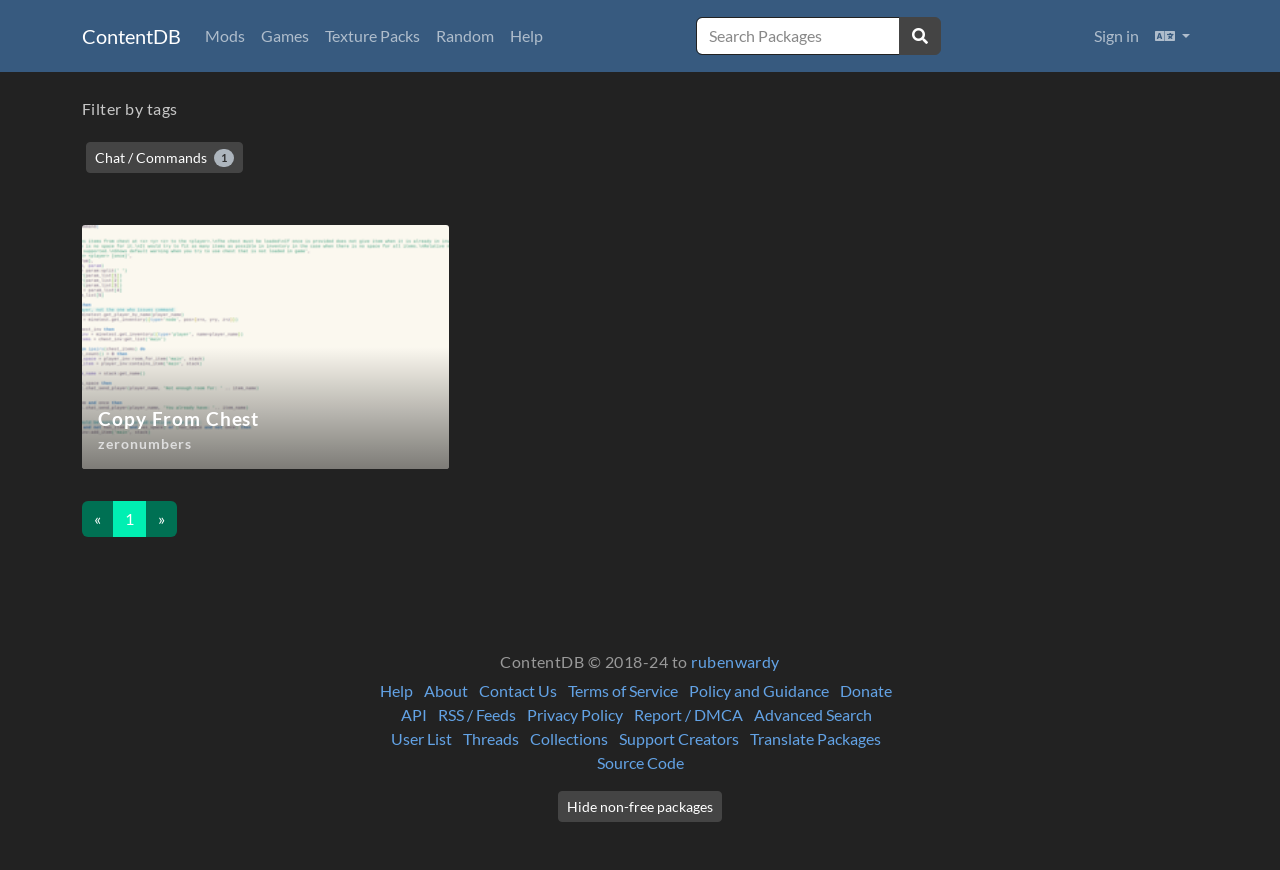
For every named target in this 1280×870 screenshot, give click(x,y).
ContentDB (131, 36)
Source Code (640, 762)
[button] (1172, 36)
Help (526, 35)
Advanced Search (813, 714)
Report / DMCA (688, 714)
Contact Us (518, 690)
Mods (225, 35)
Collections (569, 738)
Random (465, 35)
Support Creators (679, 738)
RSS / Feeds (477, 714)
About (446, 690)
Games (285, 35)
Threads (491, 738)
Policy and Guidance (759, 690)
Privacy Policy (575, 714)
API (414, 714)
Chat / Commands (164, 158)
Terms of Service (623, 690)
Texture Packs (372, 35)
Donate (866, 690)
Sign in (1116, 35)
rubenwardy (735, 661)
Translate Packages (815, 738)
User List (421, 738)
